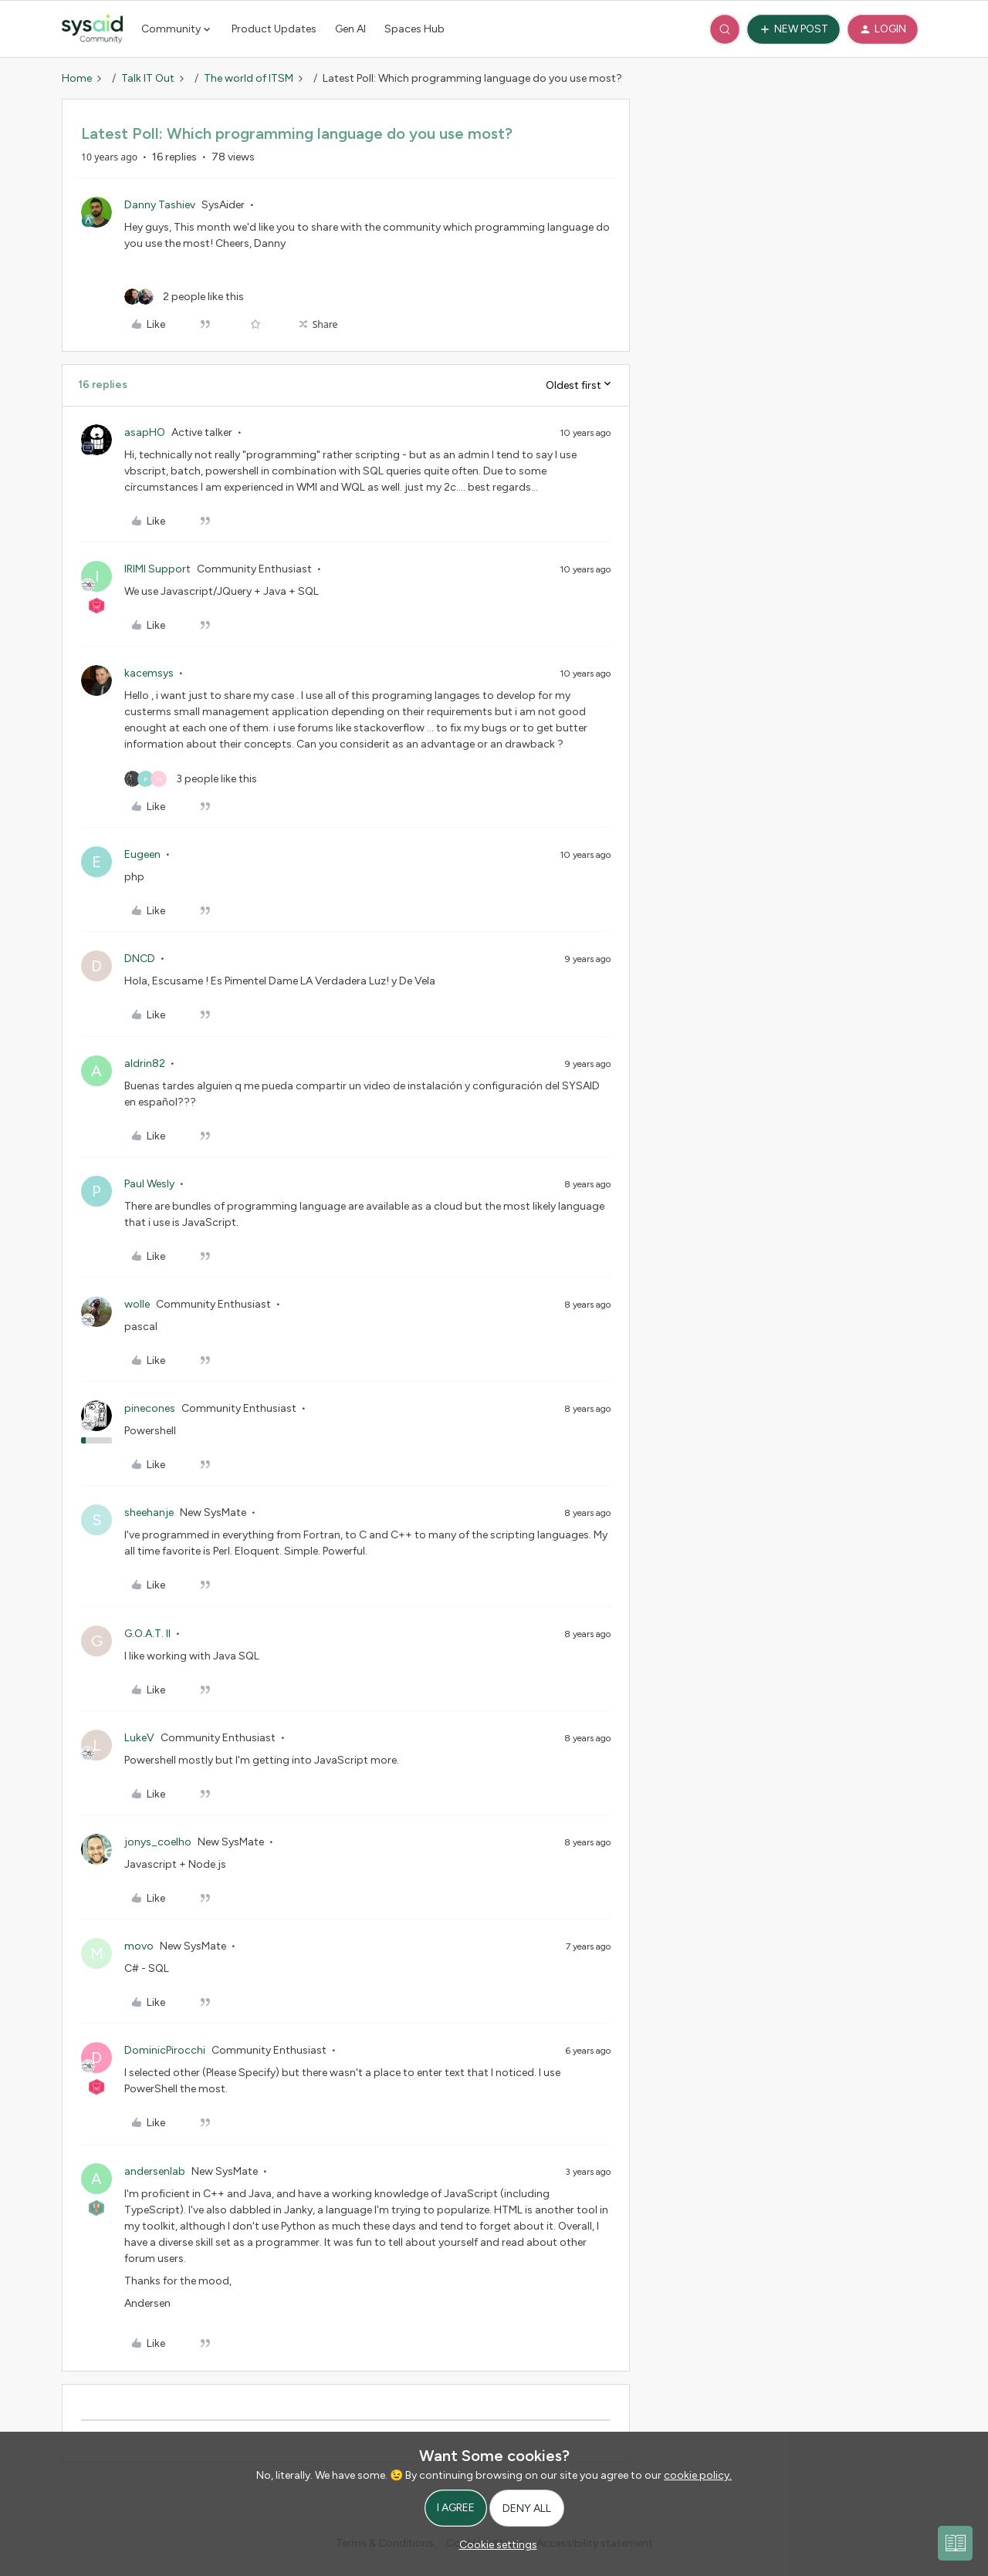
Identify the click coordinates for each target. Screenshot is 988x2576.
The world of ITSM (248, 78)
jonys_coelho (157, 1841)
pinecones (149, 1408)
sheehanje (149, 1512)
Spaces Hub (414, 28)
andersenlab (154, 2171)
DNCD (139, 958)
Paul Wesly (149, 1183)
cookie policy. (698, 2475)
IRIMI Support (157, 569)
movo (139, 1946)
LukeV (139, 1737)
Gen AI (350, 28)
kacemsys (149, 673)
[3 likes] (190, 779)
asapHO (144, 432)
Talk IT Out (147, 78)
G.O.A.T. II (147, 1633)
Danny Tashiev (159, 204)
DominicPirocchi (164, 2050)
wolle (137, 1304)
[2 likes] (184, 297)
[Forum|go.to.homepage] (92, 29)
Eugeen (142, 854)
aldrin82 (144, 1063)
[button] (793, 29)
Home (77, 78)
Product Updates (274, 28)
